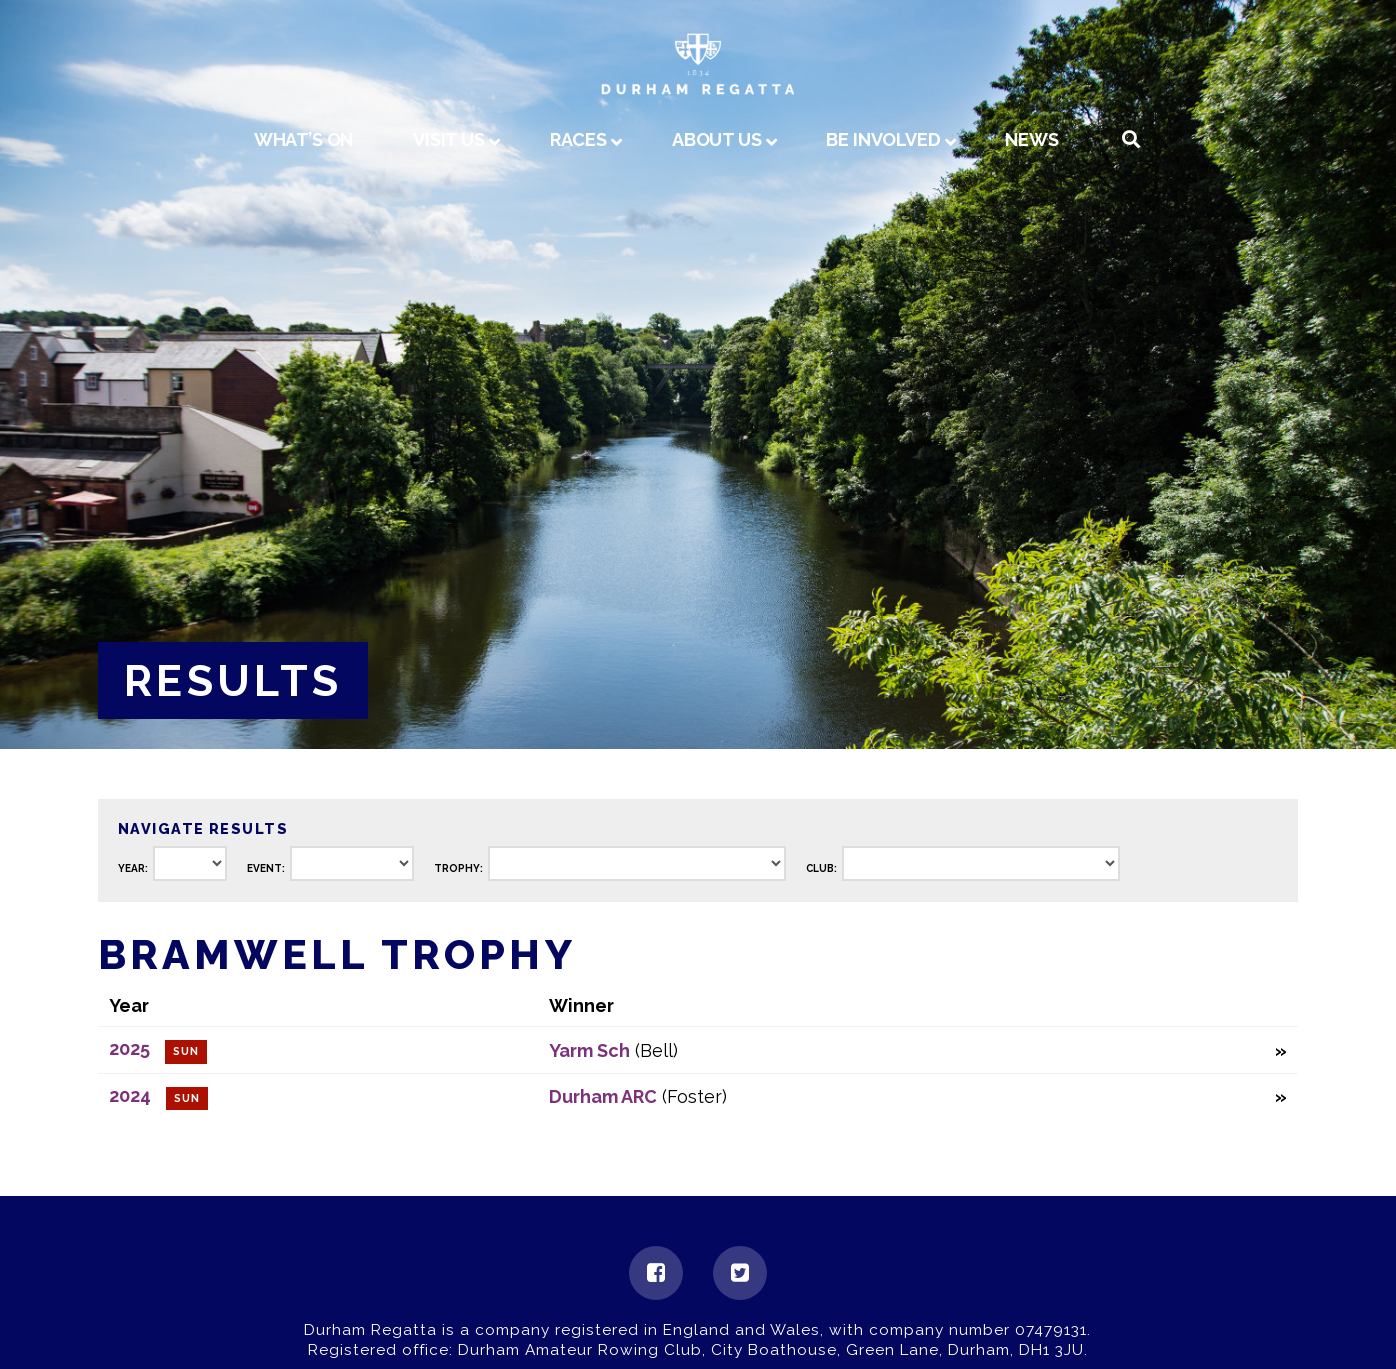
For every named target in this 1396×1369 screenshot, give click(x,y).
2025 (129, 1048)
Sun (186, 1051)
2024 (130, 1095)
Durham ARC (603, 1096)
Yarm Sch (589, 1050)
